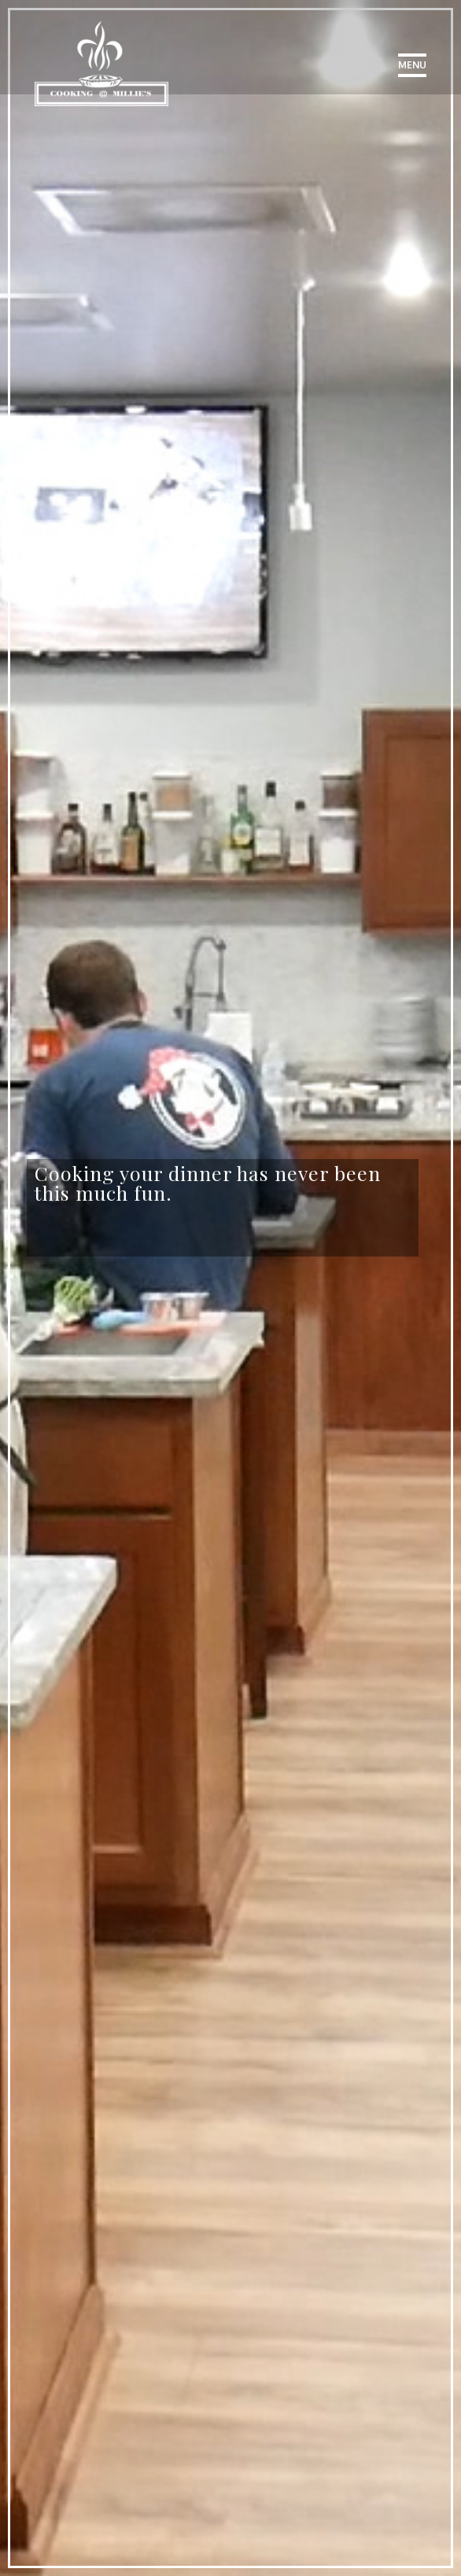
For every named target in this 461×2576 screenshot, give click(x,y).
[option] (223, 1186)
